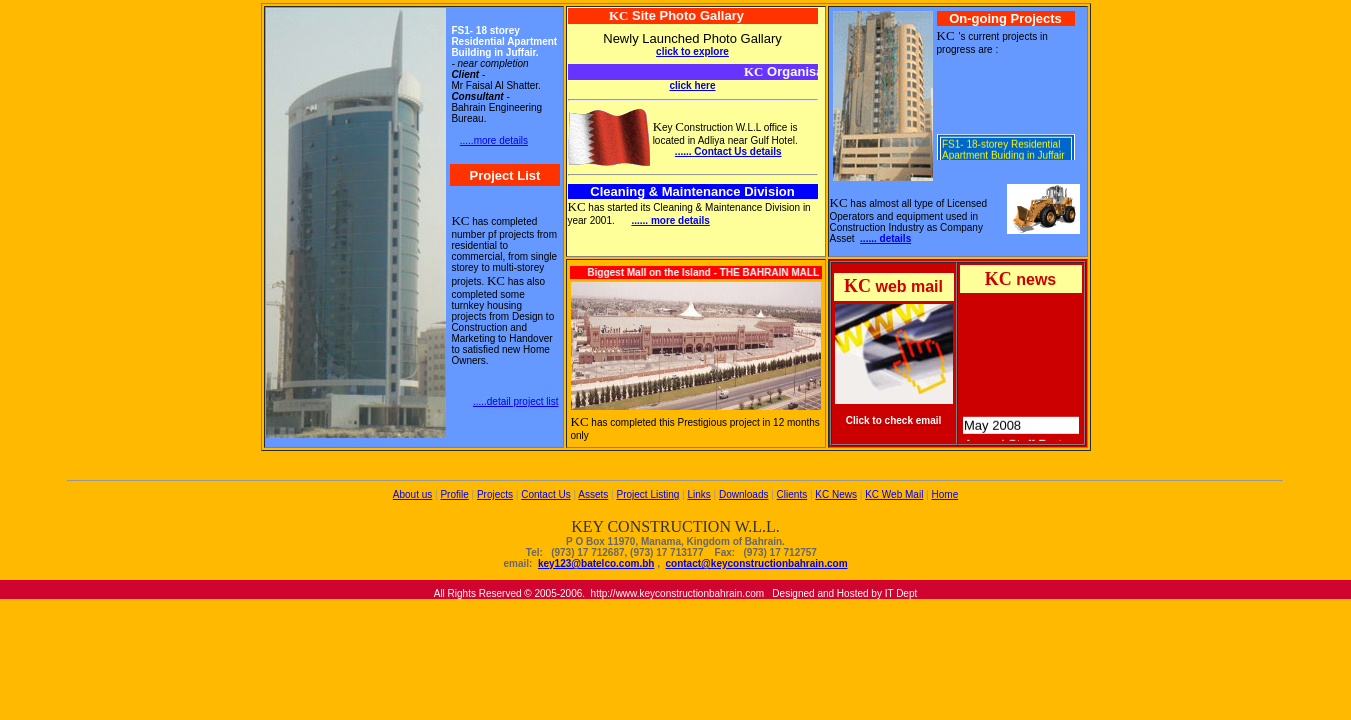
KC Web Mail (894, 494)
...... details (885, 238)
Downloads (743, 494)
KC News (836, 494)
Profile (454, 494)
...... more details (670, 220)
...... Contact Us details (728, 151)
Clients (792, 494)
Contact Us (545, 494)
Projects (495, 494)
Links (698, 494)
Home (945, 494)
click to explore (692, 51)
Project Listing (647, 494)
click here (692, 85)
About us (412, 494)
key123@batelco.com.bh (596, 563)
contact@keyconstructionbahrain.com (757, 563)
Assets (593, 494)
